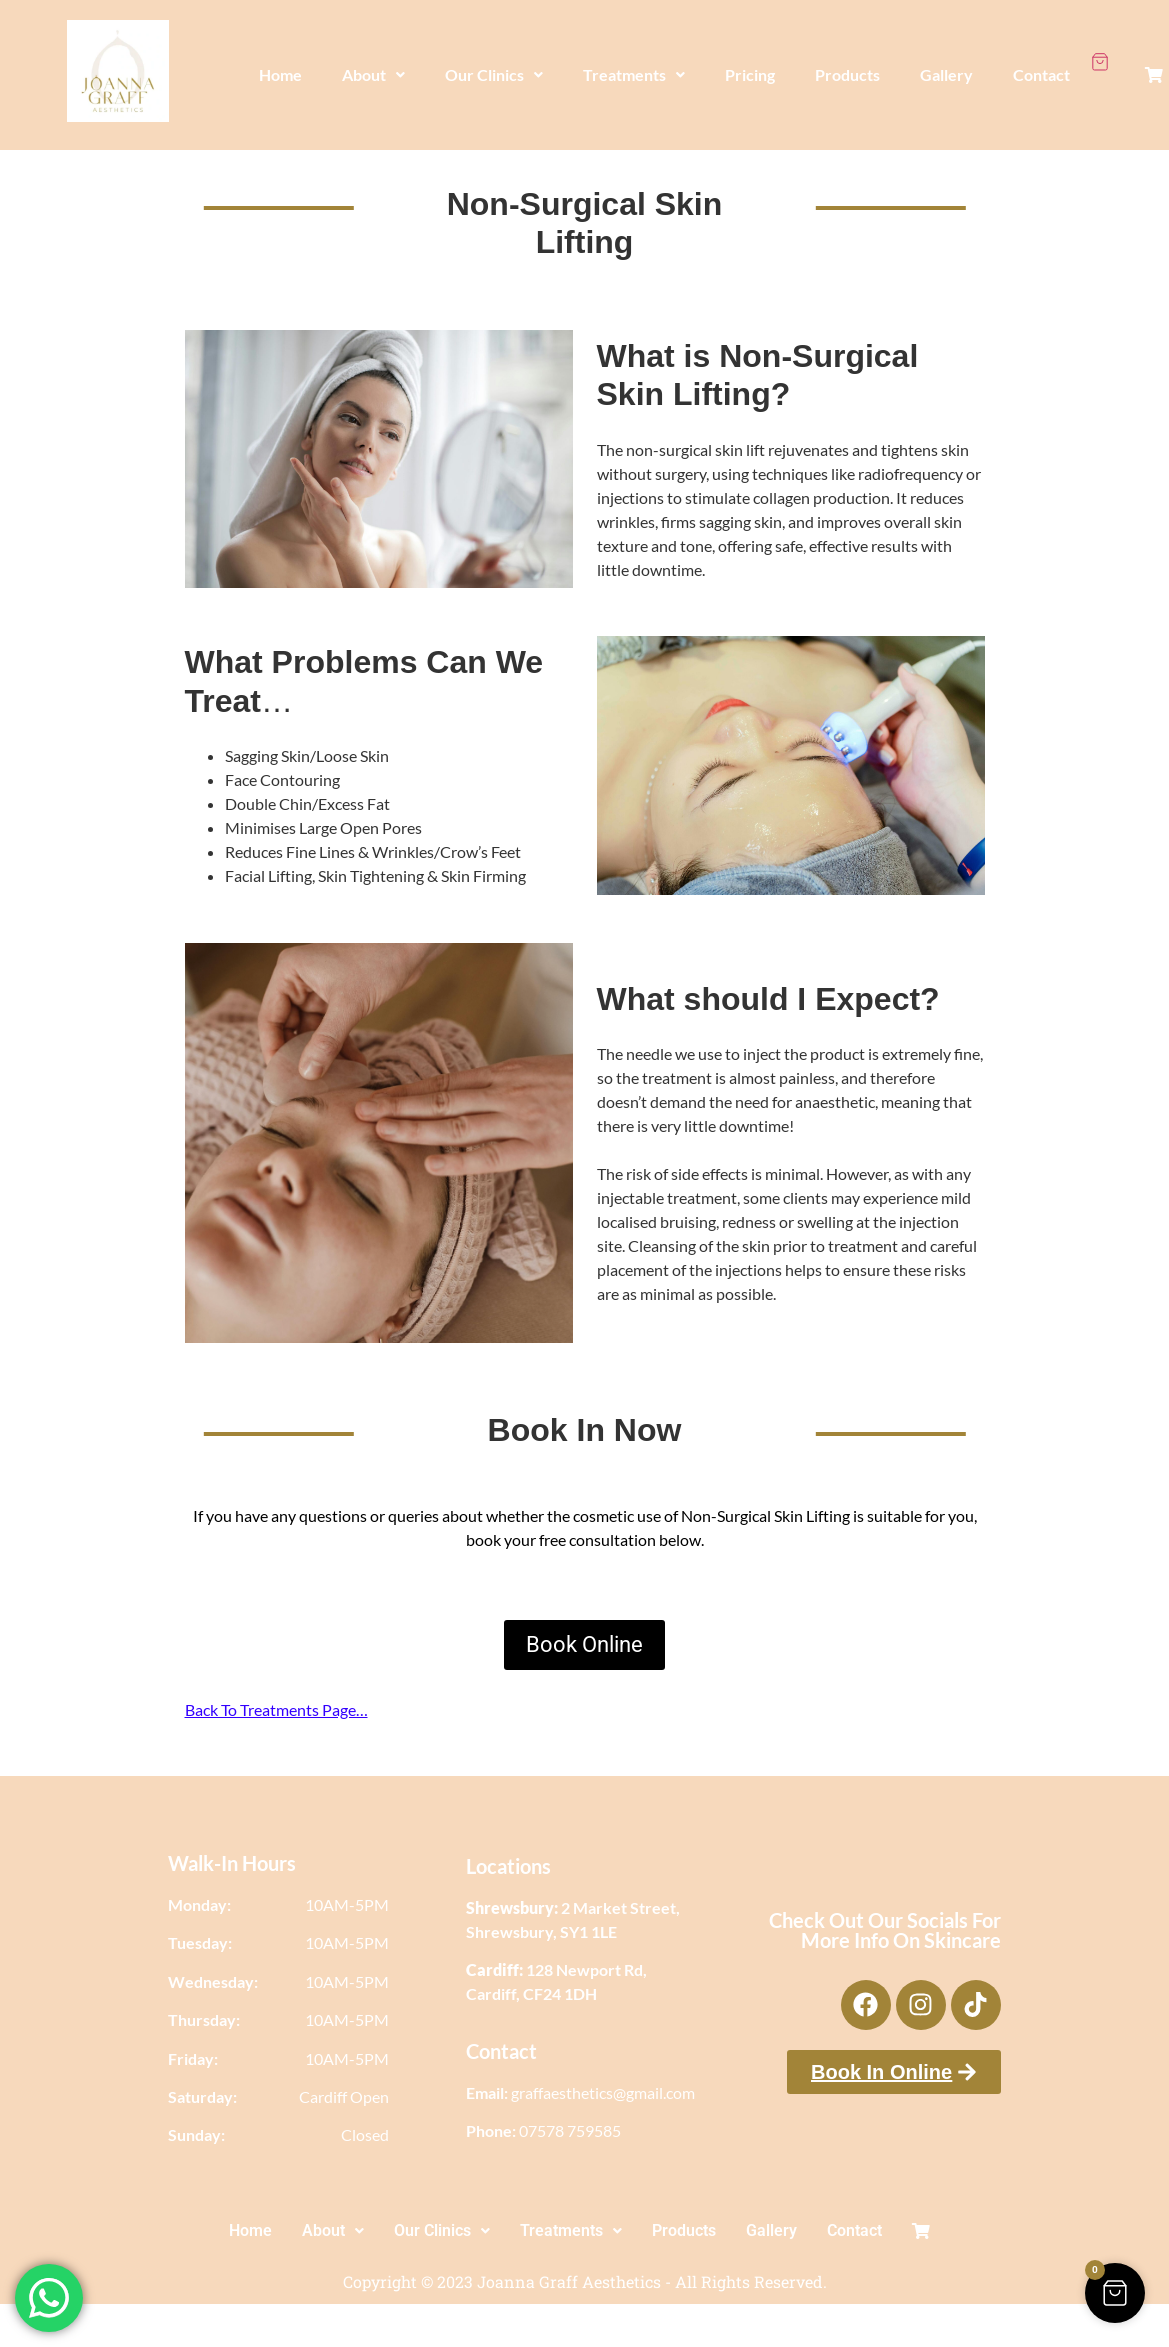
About (373, 65)
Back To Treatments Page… (276, 1709)
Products (847, 65)
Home (280, 65)
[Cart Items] (1100, 53)
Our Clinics (494, 65)
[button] (373, 66)
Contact (1041, 65)
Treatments (634, 65)
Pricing (750, 65)
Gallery (946, 65)
